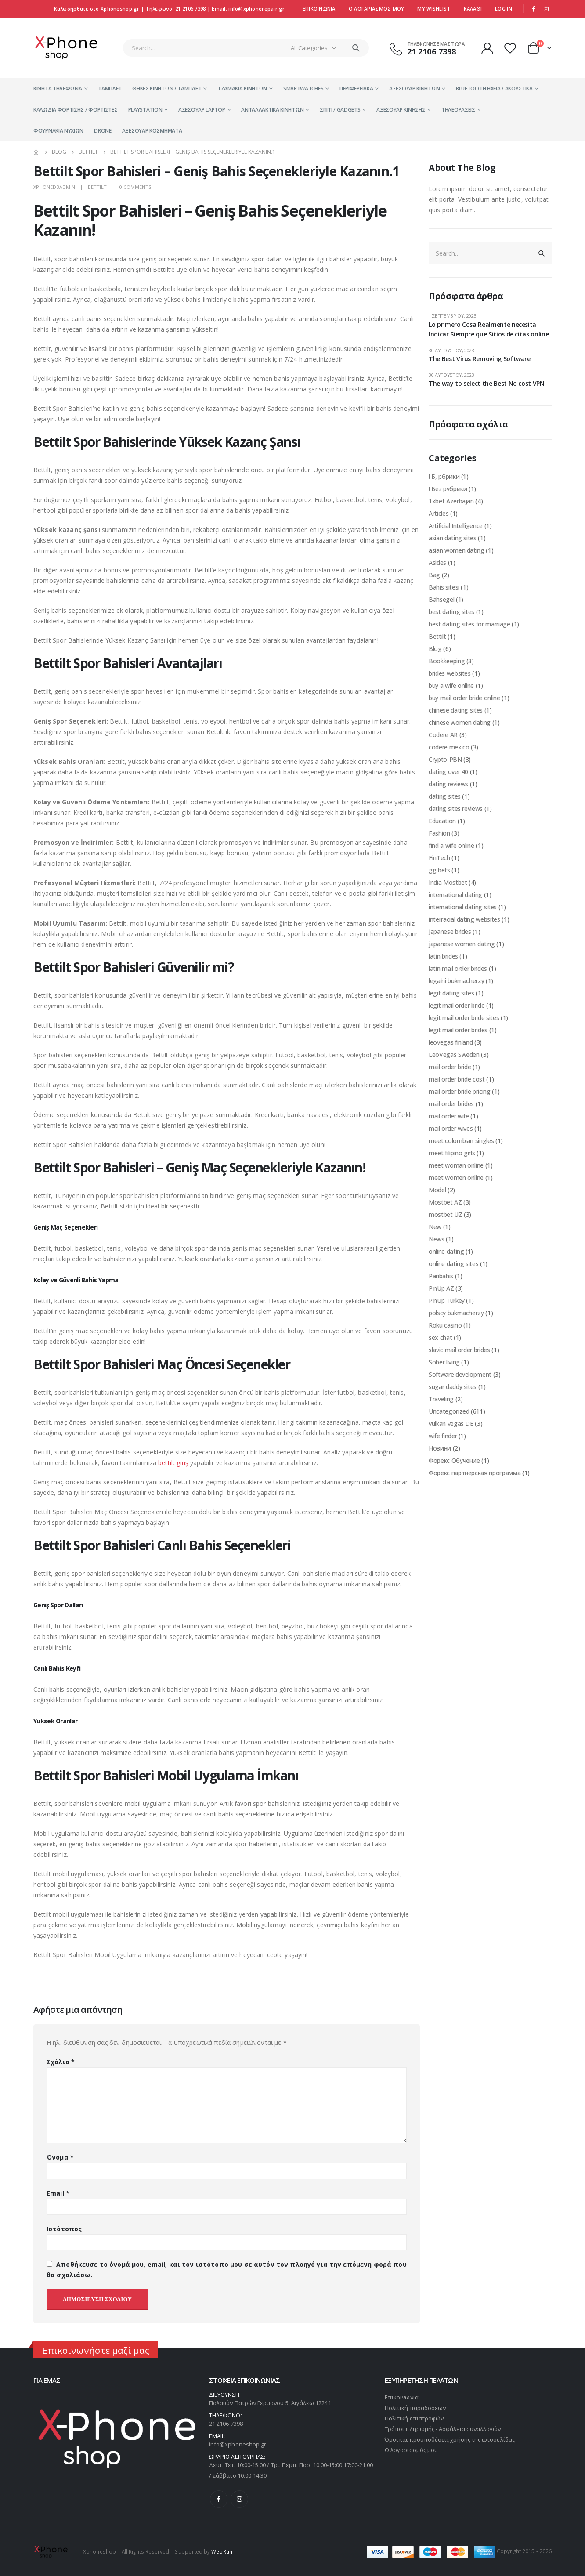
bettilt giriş (173, 1462)
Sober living (444, 1362)
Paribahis (441, 1276)
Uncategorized (449, 1411)
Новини (440, 1448)
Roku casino (445, 1325)
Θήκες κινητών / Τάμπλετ (166, 88)
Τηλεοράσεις (458, 109)
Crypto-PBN (445, 759)
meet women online (456, 1177)
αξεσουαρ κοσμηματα (152, 130)
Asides (437, 562)
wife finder (443, 1436)
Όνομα (60, 2157)
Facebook (219, 2499)
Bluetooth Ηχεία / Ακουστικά (494, 88)
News (436, 1239)
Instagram (239, 2499)
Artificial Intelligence (456, 525)
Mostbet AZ (445, 1202)
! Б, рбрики (444, 476)
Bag (434, 575)
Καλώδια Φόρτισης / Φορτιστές (75, 109)
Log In (503, 8)
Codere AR (443, 735)
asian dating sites (453, 538)
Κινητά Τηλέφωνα (57, 88)
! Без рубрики (448, 489)
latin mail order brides (458, 968)
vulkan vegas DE (451, 1423)
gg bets (439, 870)
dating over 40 (448, 771)
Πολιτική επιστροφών (414, 2418)
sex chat (440, 1337)
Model (437, 1190)
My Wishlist (433, 8)
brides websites (450, 673)
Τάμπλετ (110, 88)
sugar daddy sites (453, 1386)
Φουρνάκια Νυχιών (58, 130)
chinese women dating (460, 722)
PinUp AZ (441, 1288)
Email (58, 2193)
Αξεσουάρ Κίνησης (400, 109)
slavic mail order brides (459, 1350)
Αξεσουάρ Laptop (201, 109)
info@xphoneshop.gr (237, 2444)
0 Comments (135, 187)
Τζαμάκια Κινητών (242, 88)
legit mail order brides (458, 1030)
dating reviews (448, 784)
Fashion (439, 833)
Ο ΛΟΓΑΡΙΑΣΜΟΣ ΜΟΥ (376, 8)
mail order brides (451, 1104)
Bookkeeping (447, 661)
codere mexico (449, 747)
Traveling (441, 1399)
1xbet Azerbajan (451, 501)
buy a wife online (451, 685)
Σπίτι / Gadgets (340, 109)
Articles (438, 513)
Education (442, 821)
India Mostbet (448, 882)
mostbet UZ (445, 1214)
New (435, 1227)
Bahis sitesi (444, 587)
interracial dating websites (464, 919)
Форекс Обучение (454, 1460)
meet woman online (456, 1165)
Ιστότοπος (64, 2229)
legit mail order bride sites (464, 1017)
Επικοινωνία (319, 8)
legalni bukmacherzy (456, 981)
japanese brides (450, 931)
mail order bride (450, 1067)
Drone (103, 130)
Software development (460, 1374)
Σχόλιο (61, 2062)
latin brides (443, 956)
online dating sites (453, 1263)
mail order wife (449, 1116)
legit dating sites (451, 993)
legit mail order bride (456, 1005)
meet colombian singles (461, 1140)
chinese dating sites (456, 710)
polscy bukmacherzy (456, 1313)
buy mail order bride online (464, 698)
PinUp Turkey (447, 1300)
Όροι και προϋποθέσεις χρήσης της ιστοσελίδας (450, 2439)
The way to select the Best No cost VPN (487, 383)
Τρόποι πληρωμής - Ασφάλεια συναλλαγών (443, 2429)
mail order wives (451, 1128)
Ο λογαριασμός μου (411, 2450)
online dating (446, 1251)
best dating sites (451, 612)
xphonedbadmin (54, 187)
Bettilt (97, 187)
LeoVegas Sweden (454, 1054)
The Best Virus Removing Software (480, 359)
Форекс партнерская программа (474, 1473)
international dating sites (463, 907)
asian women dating (456, 550)
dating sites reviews (456, 808)
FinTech (439, 858)
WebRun (221, 2551)
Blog (435, 648)
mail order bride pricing (460, 1091)
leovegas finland (451, 1042)
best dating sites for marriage (469, 624)
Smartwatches (303, 88)
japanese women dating (462, 944)
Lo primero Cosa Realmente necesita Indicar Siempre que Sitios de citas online (489, 329)
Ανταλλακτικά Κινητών (272, 109)
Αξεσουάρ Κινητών (414, 88)
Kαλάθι (473, 8)
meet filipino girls (452, 1153)
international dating (455, 894)
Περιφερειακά (356, 88)
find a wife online (451, 845)
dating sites (445, 796)
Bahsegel (441, 599)
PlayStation (145, 109)
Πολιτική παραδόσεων (415, 2408)
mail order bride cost (457, 1079)
